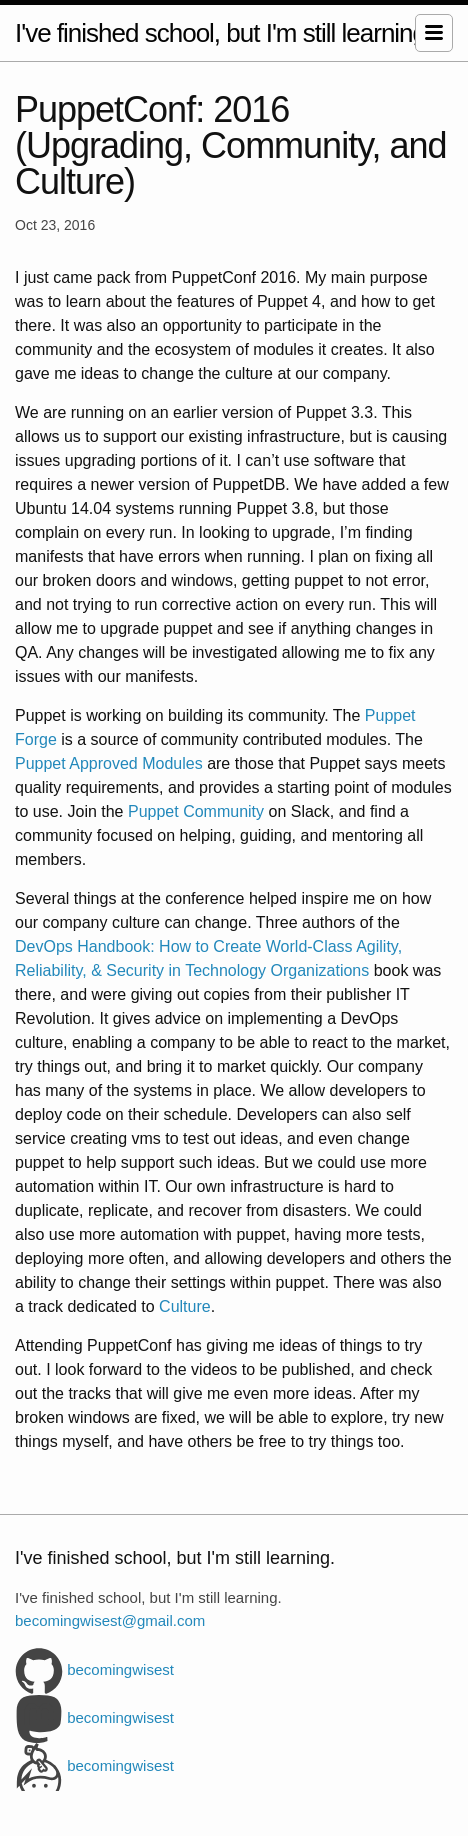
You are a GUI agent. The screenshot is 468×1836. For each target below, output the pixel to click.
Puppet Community (196, 811)
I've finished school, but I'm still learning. (223, 33)
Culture (185, 1306)
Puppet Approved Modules (109, 763)
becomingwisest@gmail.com (110, 1620)
